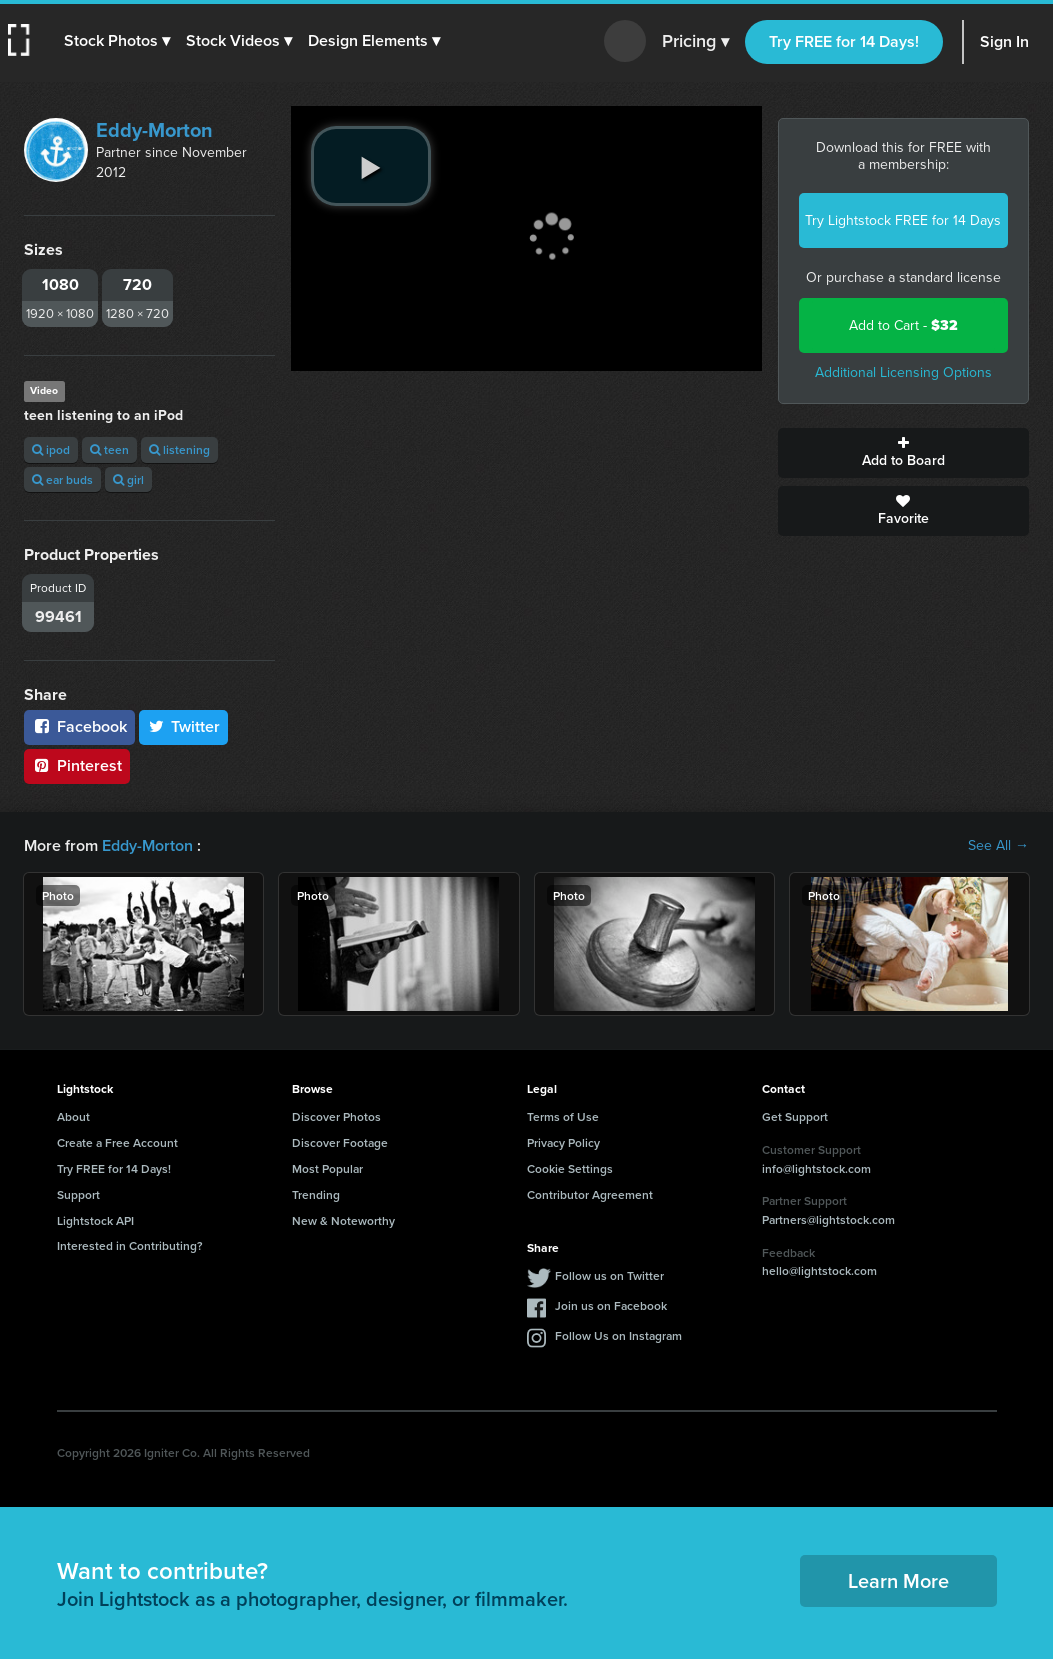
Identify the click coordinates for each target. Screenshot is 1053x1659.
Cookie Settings (570, 1168)
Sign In (1004, 41)
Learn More (898, 1580)
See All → (998, 846)
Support (78, 1194)
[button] (117, 41)
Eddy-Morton (154, 130)
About (73, 1116)
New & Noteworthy (343, 1220)
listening (179, 449)
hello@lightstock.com (819, 1270)
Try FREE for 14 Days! (844, 41)
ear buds (62, 479)
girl (128, 479)
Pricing (695, 42)
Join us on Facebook (611, 1305)
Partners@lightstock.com (828, 1219)
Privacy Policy (563, 1142)
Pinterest (77, 765)
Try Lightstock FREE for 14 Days (903, 220)
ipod (51, 449)
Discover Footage (340, 1142)
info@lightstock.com (816, 1168)
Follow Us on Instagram (618, 1335)
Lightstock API (95, 1220)
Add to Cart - (903, 325)
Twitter (184, 726)
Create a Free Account (117, 1142)
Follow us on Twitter (609, 1275)
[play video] (371, 166)
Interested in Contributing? (130, 1245)
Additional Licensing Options (903, 372)
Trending (316, 1194)
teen (109, 449)
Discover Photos (336, 1116)
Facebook (79, 726)
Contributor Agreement (590, 1194)
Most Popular (327, 1168)
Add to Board (903, 453)
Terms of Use (563, 1116)
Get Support (795, 1116)
